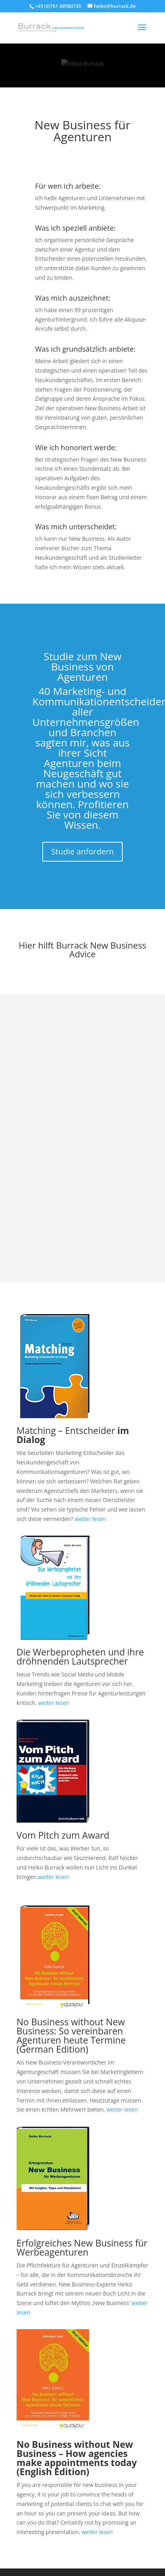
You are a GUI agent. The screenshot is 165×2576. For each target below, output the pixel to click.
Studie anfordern (82, 851)
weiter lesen (90, 1519)
